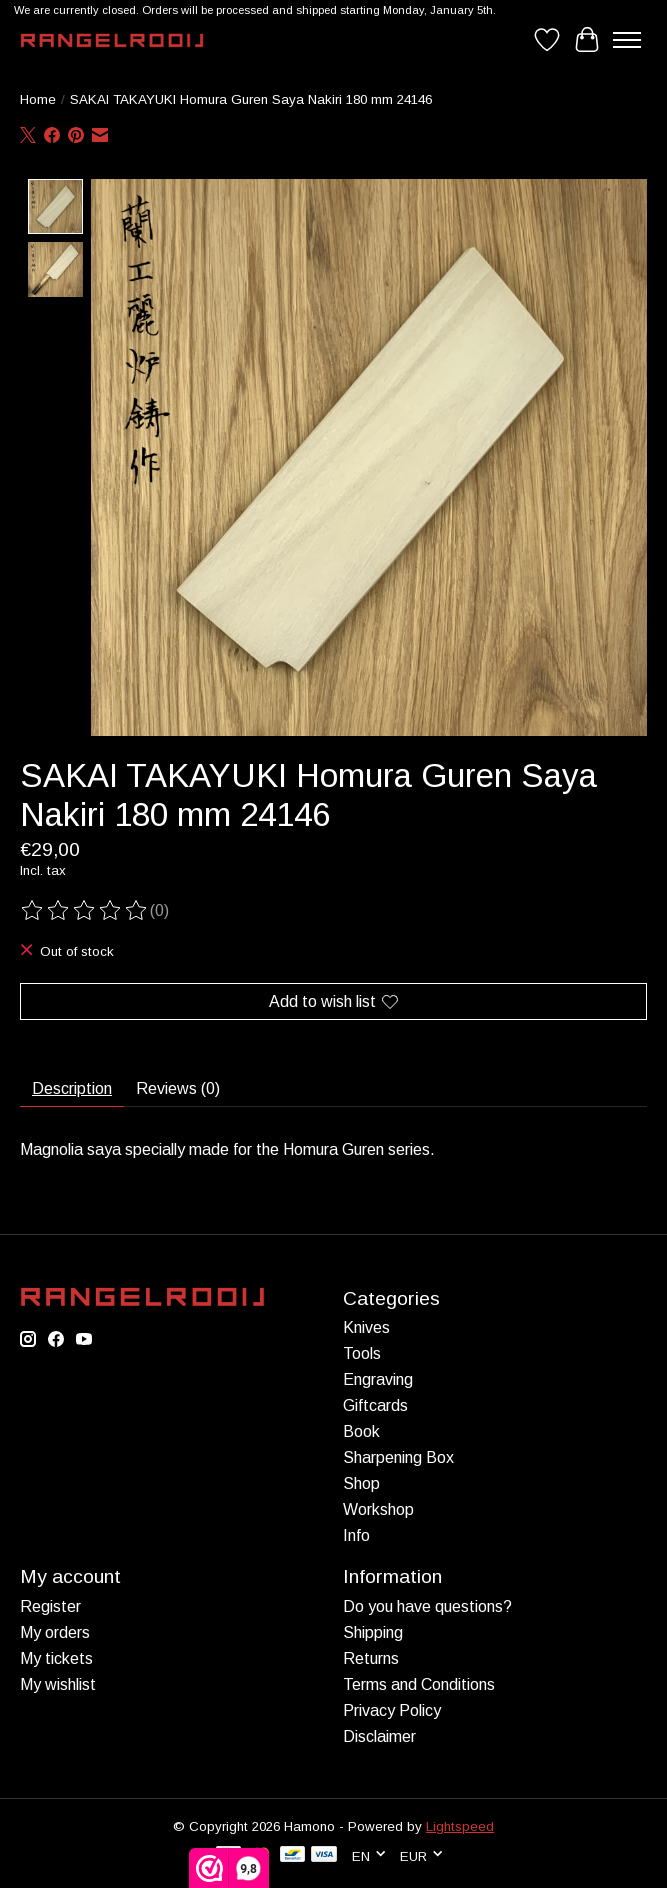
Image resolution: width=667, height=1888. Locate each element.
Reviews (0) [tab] (178, 1088)
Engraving (378, 1379)
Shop (361, 1483)
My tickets (56, 1657)
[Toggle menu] (627, 40)
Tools (362, 1353)
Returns (371, 1657)
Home (38, 99)
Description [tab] (72, 1088)
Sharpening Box (398, 1457)
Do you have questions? (427, 1605)
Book (361, 1431)
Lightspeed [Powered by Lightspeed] (460, 1825)
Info (356, 1535)
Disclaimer (379, 1735)
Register (50, 1605)
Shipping (373, 1631)
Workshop (378, 1509)
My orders (55, 1631)
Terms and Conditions (419, 1683)
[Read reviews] (85, 911)
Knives (366, 1327)
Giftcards (375, 1405)
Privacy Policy (392, 1709)
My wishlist (58, 1683)
